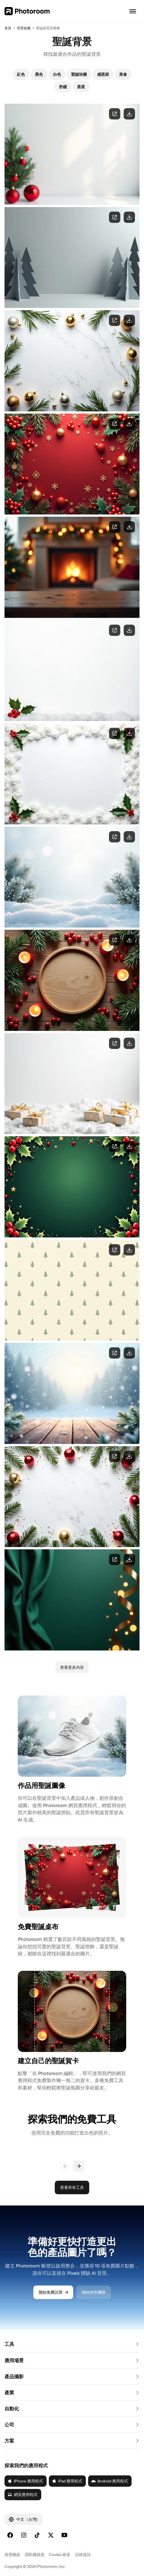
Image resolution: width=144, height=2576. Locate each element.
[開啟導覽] (132, 11)
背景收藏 (23, 28)
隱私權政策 (35, 2554)
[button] (72, 2344)
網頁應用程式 (23, 2494)
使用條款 (12, 2554)
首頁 (8, 28)
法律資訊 (83, 2554)
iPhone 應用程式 (25, 2481)
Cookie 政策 (59, 2554)
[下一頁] (78, 2166)
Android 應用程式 (109, 2481)
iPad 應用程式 (67, 2481)
